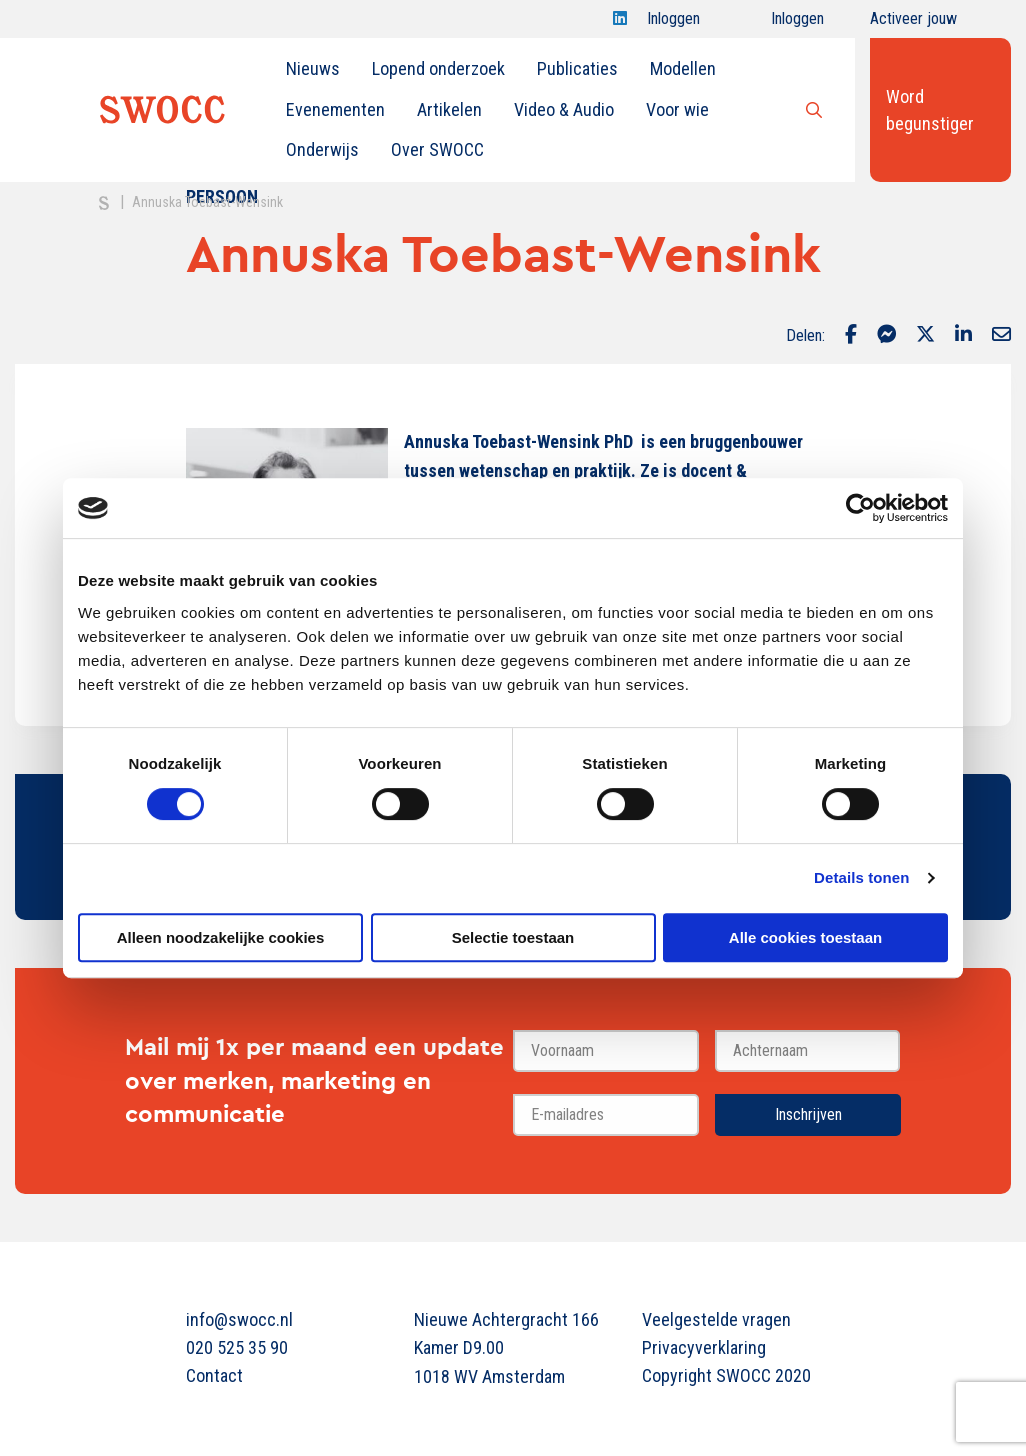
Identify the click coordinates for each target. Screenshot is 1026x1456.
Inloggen (673, 23)
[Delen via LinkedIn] (963, 336)
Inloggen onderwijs (779, 23)
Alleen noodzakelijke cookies (221, 937)
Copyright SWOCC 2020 (726, 1375)
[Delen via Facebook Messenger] (886, 336)
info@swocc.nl (239, 1319)
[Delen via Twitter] (925, 336)
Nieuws (313, 68)
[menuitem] (313, 69)
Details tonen (861, 877)
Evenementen (335, 109)
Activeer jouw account (913, 23)
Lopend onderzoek (438, 68)
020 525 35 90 (237, 1347)
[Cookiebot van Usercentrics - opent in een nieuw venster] (860, 508)
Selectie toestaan (513, 937)
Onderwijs (322, 149)
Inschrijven (808, 1114)
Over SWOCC (437, 149)
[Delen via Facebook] (851, 336)
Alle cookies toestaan (805, 937)
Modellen (683, 68)
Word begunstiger (930, 110)
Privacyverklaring (704, 1347)
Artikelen (449, 109)
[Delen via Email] (1001, 336)
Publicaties (577, 68)
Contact (214, 1375)
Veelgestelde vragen (716, 1319)
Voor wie (677, 109)
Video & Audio (564, 109)
